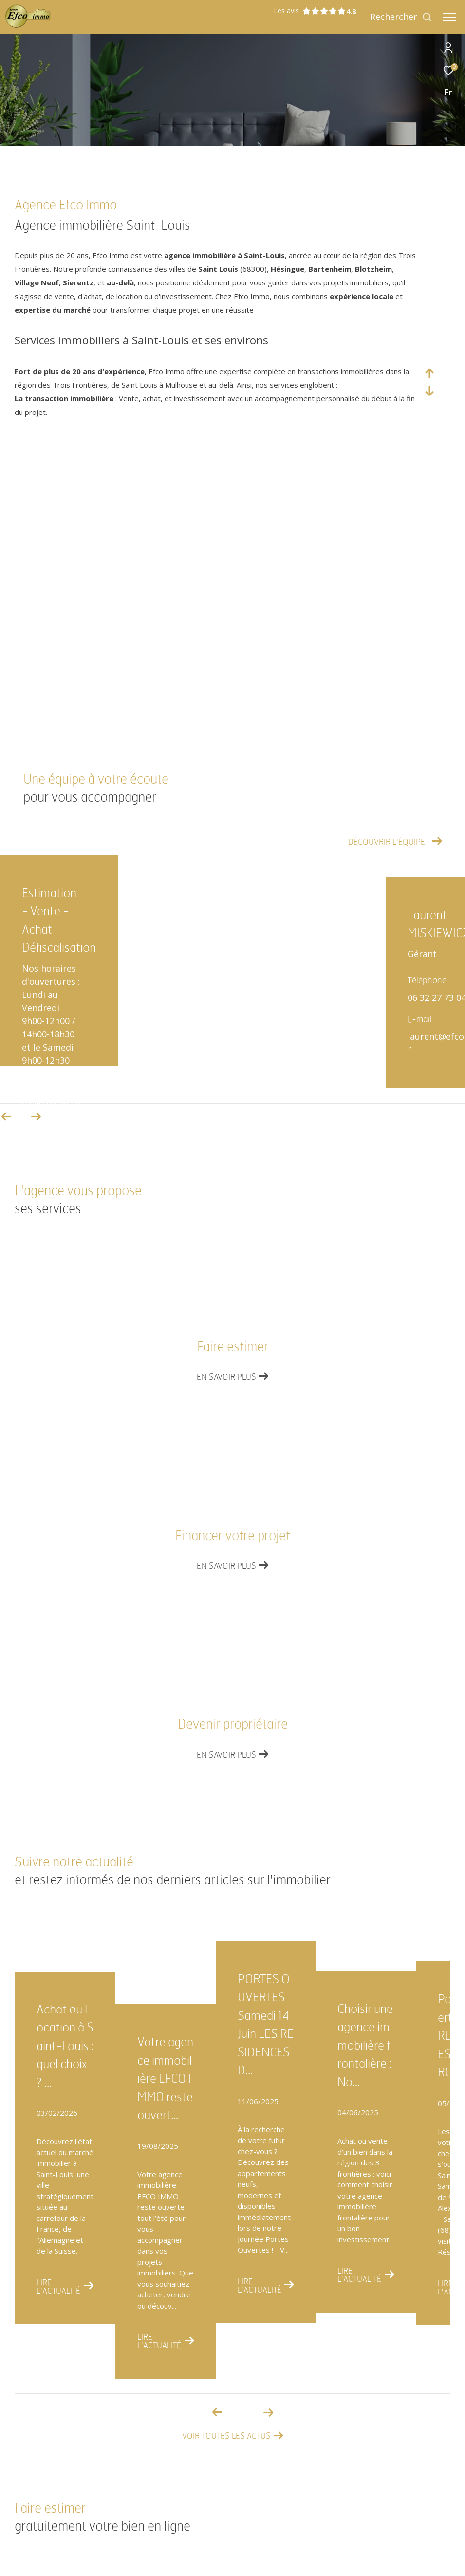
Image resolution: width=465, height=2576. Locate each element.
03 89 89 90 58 (51, 1104)
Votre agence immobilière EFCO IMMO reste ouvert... (165, 2079)
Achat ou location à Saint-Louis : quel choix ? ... (65, 2046)
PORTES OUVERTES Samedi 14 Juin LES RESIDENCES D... (266, 2025)
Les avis (310, 11)
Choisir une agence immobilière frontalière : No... (365, 2045)
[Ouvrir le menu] (449, 17)
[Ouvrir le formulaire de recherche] (401, 17)
